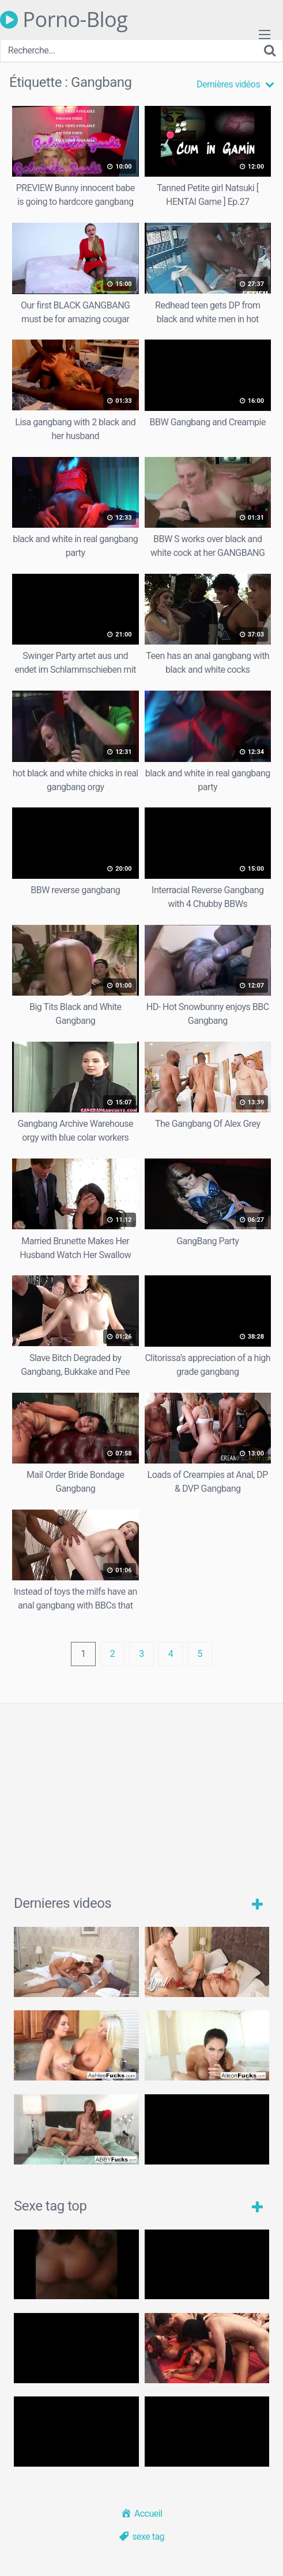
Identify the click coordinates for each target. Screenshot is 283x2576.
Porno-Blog (63, 19)
